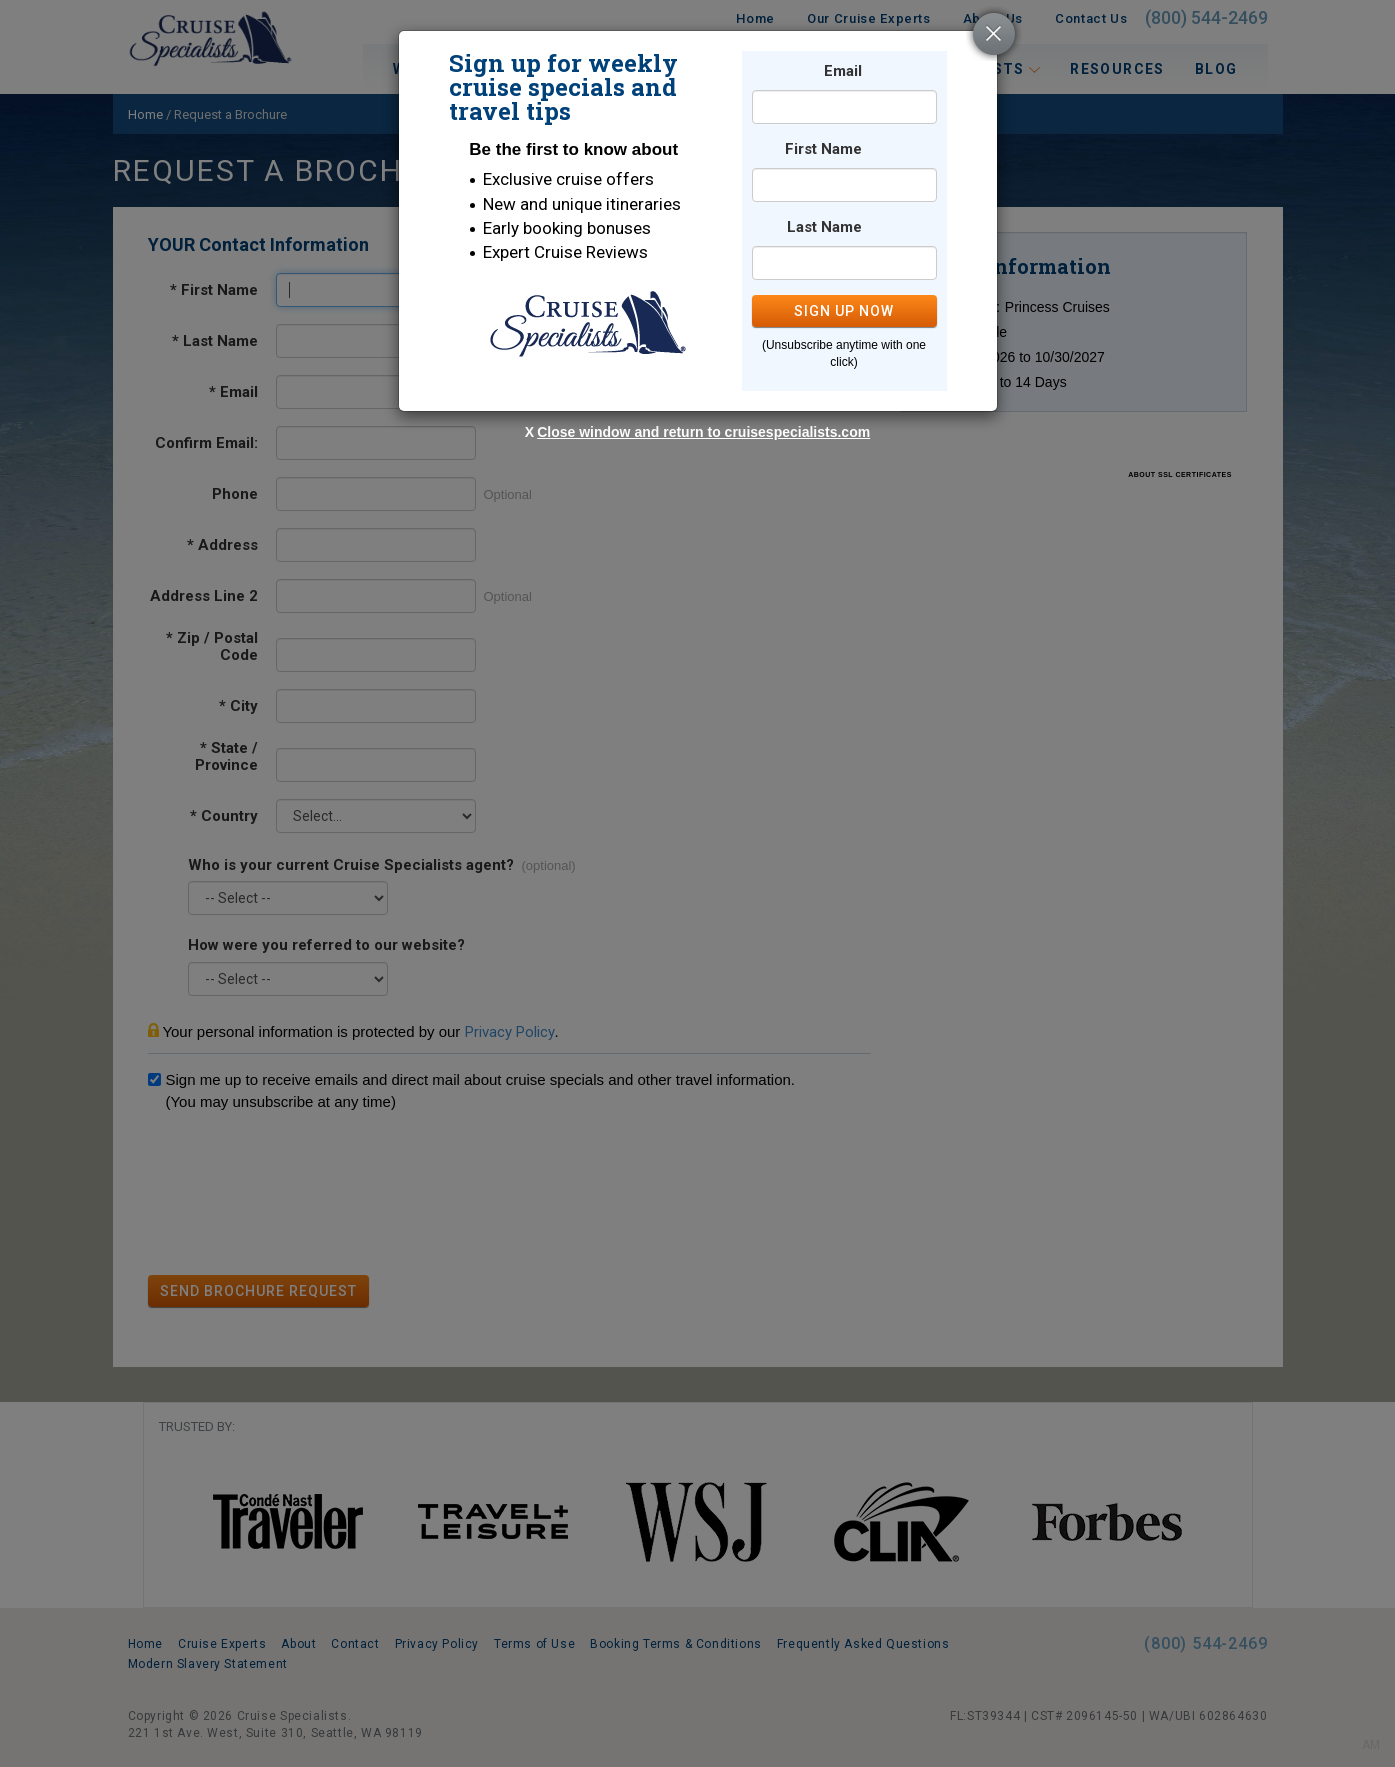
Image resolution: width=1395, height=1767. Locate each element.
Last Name (824, 227)
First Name (823, 149)
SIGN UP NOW (844, 311)
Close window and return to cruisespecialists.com (703, 432)
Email (843, 71)
